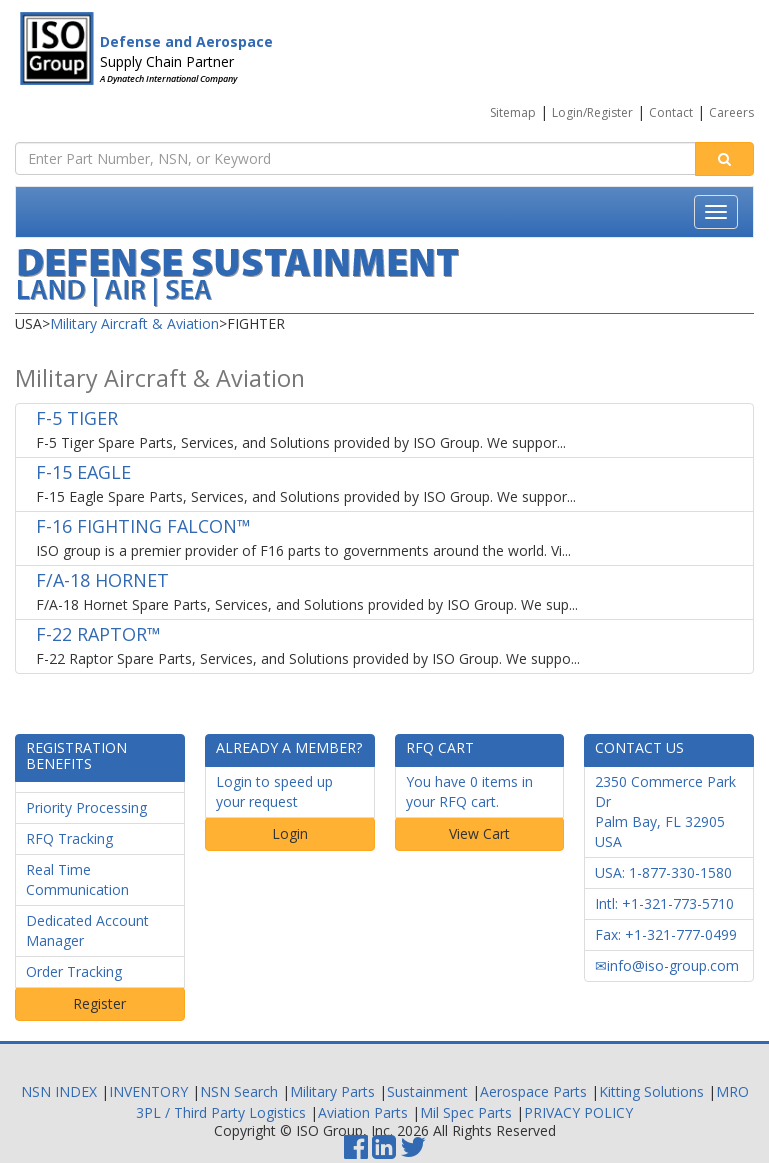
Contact (671, 112)
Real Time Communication (77, 879)
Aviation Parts (363, 1112)
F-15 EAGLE (83, 472)
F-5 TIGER (77, 418)
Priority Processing (86, 807)
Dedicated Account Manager (87, 930)
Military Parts (332, 1091)
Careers (731, 112)
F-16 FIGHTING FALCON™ (143, 526)
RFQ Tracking (69, 838)
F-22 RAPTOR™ (98, 634)
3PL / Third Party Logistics (221, 1112)
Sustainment (427, 1091)
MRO (732, 1091)
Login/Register (592, 112)
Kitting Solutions (651, 1091)
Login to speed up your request (274, 791)
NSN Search (239, 1091)
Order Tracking (74, 971)
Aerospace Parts (533, 1091)
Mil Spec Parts (466, 1112)
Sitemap (513, 112)
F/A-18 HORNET (102, 580)
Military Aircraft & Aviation (134, 323)
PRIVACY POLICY (578, 1112)
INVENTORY (148, 1091)
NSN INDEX (59, 1091)
